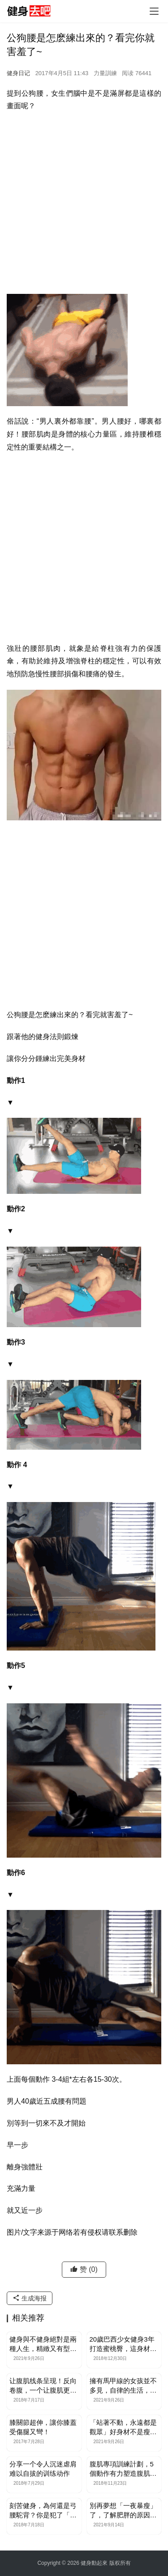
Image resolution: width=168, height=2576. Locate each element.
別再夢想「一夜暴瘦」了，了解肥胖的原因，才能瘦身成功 (123, 2511)
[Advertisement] (84, 205)
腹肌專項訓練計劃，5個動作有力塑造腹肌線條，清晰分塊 (123, 2469)
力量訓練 (105, 73)
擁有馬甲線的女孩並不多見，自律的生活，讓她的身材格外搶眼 (123, 2386)
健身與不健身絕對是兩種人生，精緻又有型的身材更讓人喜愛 (43, 2344)
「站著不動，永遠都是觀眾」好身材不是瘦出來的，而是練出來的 (123, 2427)
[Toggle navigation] (154, 11)
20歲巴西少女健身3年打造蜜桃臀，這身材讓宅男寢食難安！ (123, 2344)
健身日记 (18, 73)
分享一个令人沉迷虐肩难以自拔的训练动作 (43, 2468)
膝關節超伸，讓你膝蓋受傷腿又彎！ (43, 2427)
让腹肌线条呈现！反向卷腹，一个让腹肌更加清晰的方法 (43, 2386)
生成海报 (30, 2298)
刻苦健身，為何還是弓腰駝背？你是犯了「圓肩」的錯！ (43, 2511)
